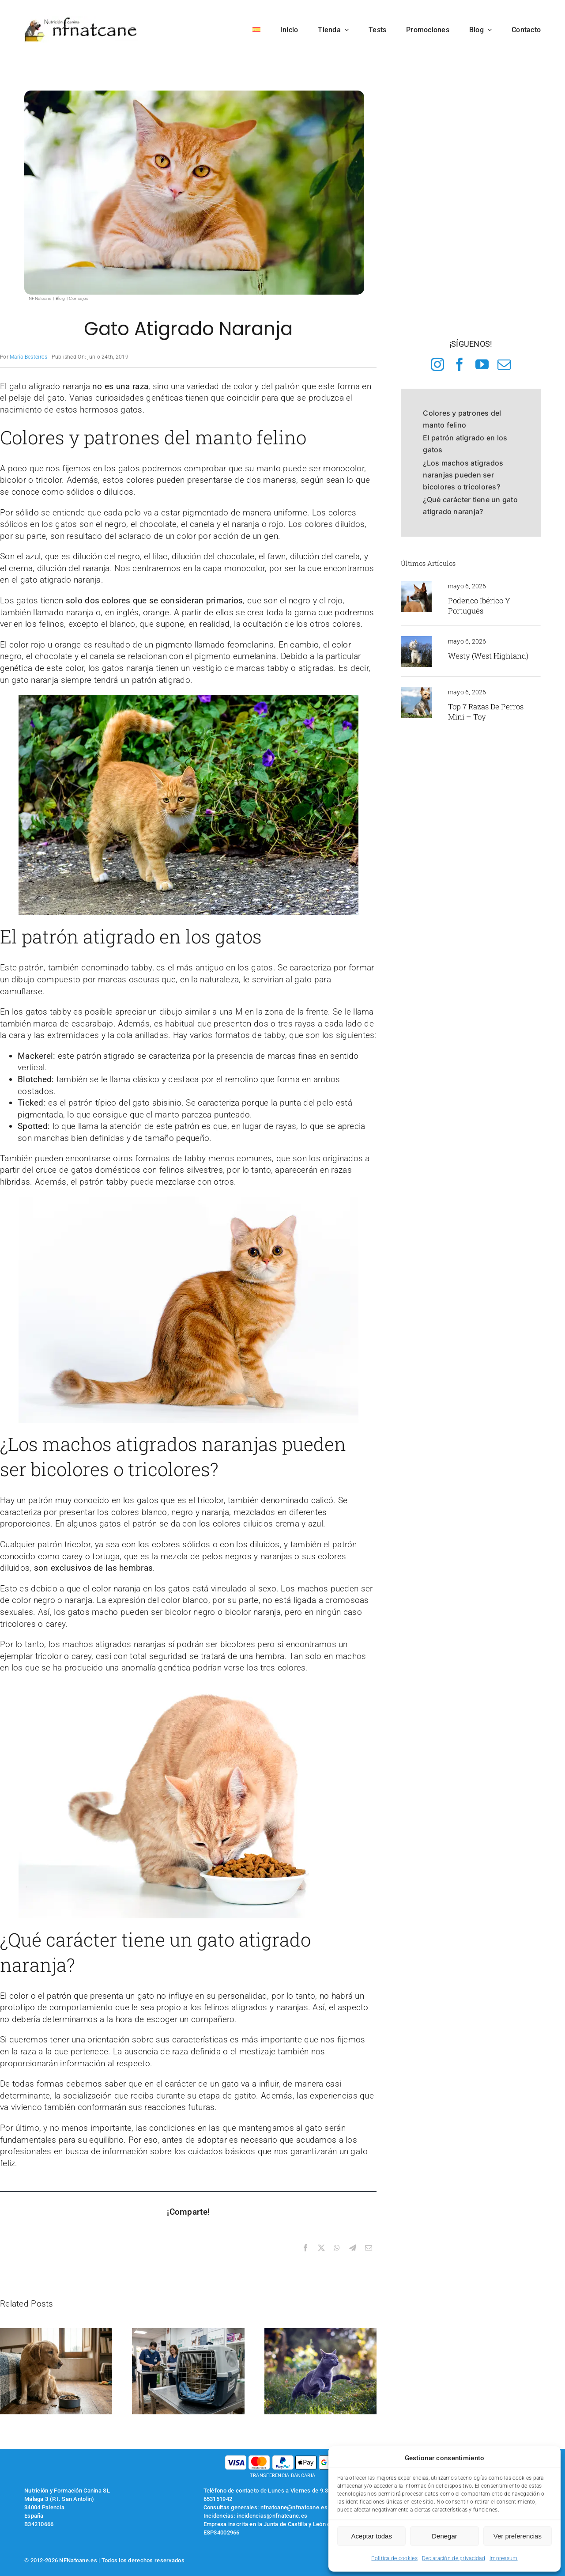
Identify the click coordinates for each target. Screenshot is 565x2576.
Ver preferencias (517, 2536)
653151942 (218, 2499)
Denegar (444, 2536)
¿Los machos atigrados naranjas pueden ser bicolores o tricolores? (463, 474)
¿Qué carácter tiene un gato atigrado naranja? (470, 505)
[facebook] (459, 364)
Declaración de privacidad (453, 2558)
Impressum (504, 2558)
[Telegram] (353, 2248)
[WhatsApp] (336, 2248)
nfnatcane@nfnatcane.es (294, 2507)
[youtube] (482, 364)
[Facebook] (305, 2248)
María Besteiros (28, 357)
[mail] (504, 364)
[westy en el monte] (416, 640)
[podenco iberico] (416, 585)
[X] (321, 2248)
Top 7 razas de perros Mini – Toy (486, 711)
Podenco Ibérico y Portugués (479, 605)
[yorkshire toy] (416, 691)
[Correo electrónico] (369, 2248)
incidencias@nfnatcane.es (272, 2515)
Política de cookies (394, 2558)
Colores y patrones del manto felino (462, 419)
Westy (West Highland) (488, 656)
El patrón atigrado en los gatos (465, 443)
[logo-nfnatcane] (81, 20)
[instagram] (437, 364)
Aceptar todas (371, 2536)
